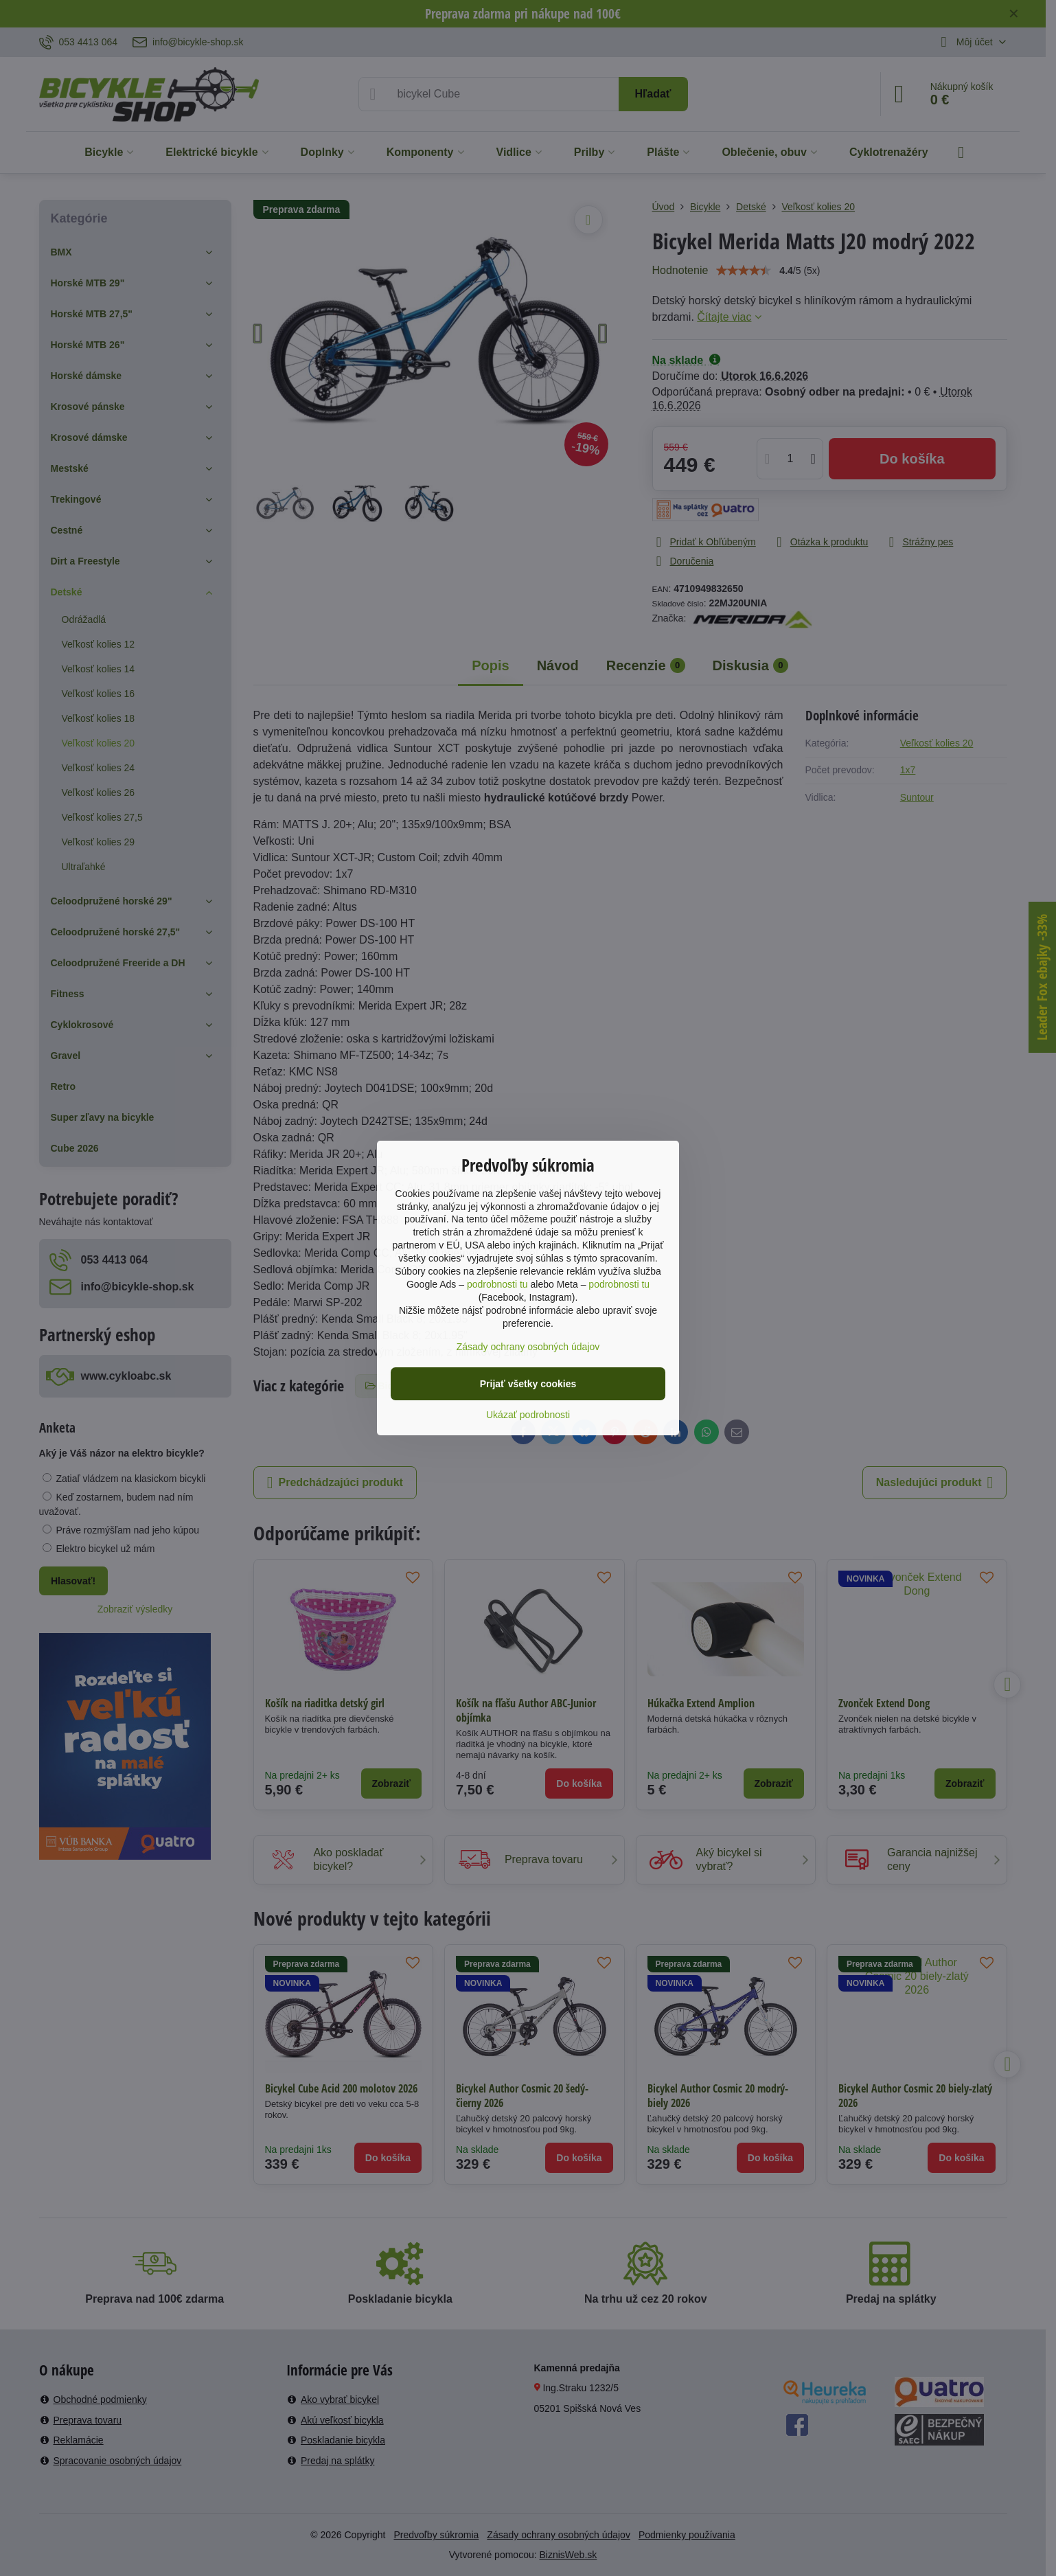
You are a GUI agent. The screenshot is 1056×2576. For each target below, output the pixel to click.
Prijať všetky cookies (528, 1383)
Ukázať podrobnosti (528, 1414)
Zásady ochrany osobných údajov (528, 1346)
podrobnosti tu (497, 1284)
